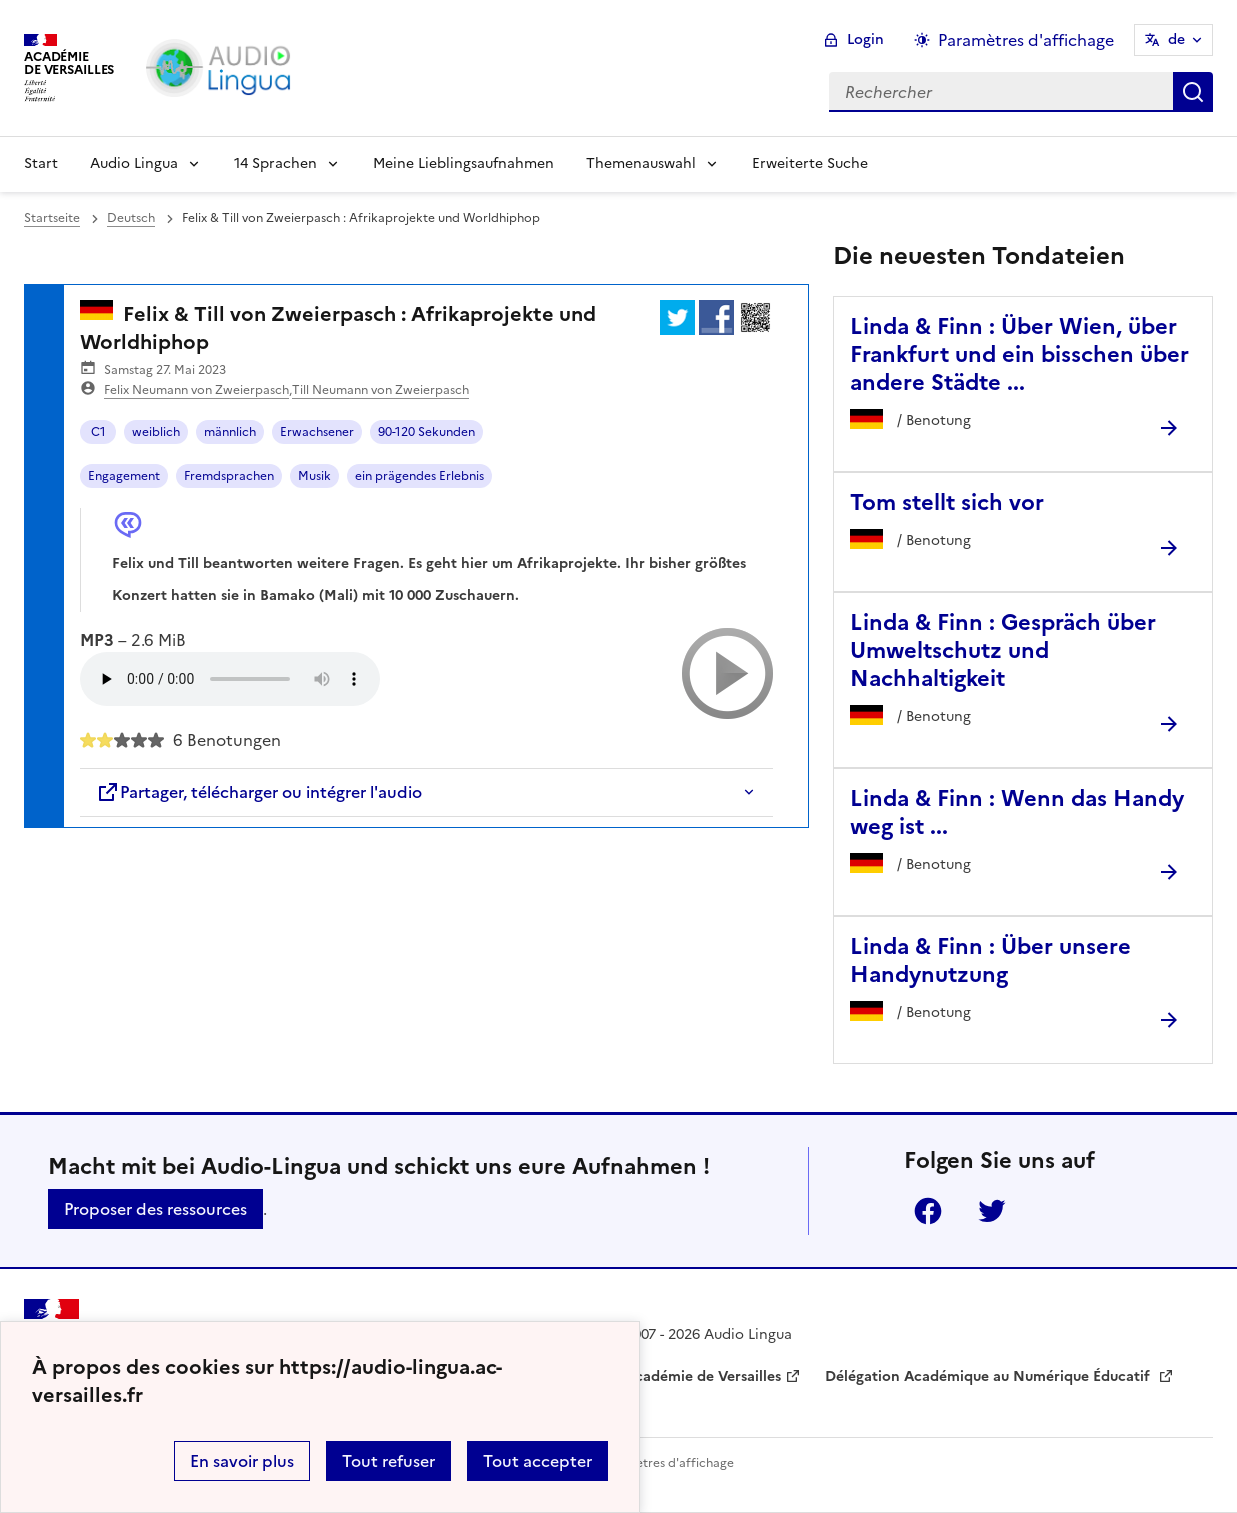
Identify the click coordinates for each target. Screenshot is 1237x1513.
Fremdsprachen (229, 476)
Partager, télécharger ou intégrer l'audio (259, 792)
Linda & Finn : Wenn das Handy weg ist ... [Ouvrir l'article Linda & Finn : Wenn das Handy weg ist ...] (1017, 812)
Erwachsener (317, 432)
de (1176, 39)
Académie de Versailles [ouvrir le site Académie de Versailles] (703, 1376)
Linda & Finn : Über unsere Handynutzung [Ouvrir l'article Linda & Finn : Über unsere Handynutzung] (990, 960)
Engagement (124, 476)
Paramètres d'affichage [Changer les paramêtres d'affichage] (1026, 40)
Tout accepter (537, 1461)
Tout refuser (388, 1461)
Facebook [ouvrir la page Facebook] (928, 1211)
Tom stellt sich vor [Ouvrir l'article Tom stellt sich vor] (947, 502)
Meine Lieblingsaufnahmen (463, 163)
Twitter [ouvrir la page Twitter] (992, 1211)
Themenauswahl (641, 163)
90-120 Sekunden (426, 432)
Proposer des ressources (155, 1209)
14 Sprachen (275, 163)
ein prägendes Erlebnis (419, 476)
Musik (314, 476)
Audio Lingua (134, 163)
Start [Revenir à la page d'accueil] (41, 163)
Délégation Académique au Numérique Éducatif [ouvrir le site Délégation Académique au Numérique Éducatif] (989, 1376)
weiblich (156, 432)
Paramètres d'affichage (666, 1463)
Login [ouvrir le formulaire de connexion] (865, 39)
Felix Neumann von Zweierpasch (196, 390)
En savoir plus (242, 1461)
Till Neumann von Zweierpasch (380, 390)
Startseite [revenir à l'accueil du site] (52, 218)
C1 (98, 432)
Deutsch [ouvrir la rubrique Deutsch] (131, 218)
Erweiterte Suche (810, 163)
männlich (230, 432)
